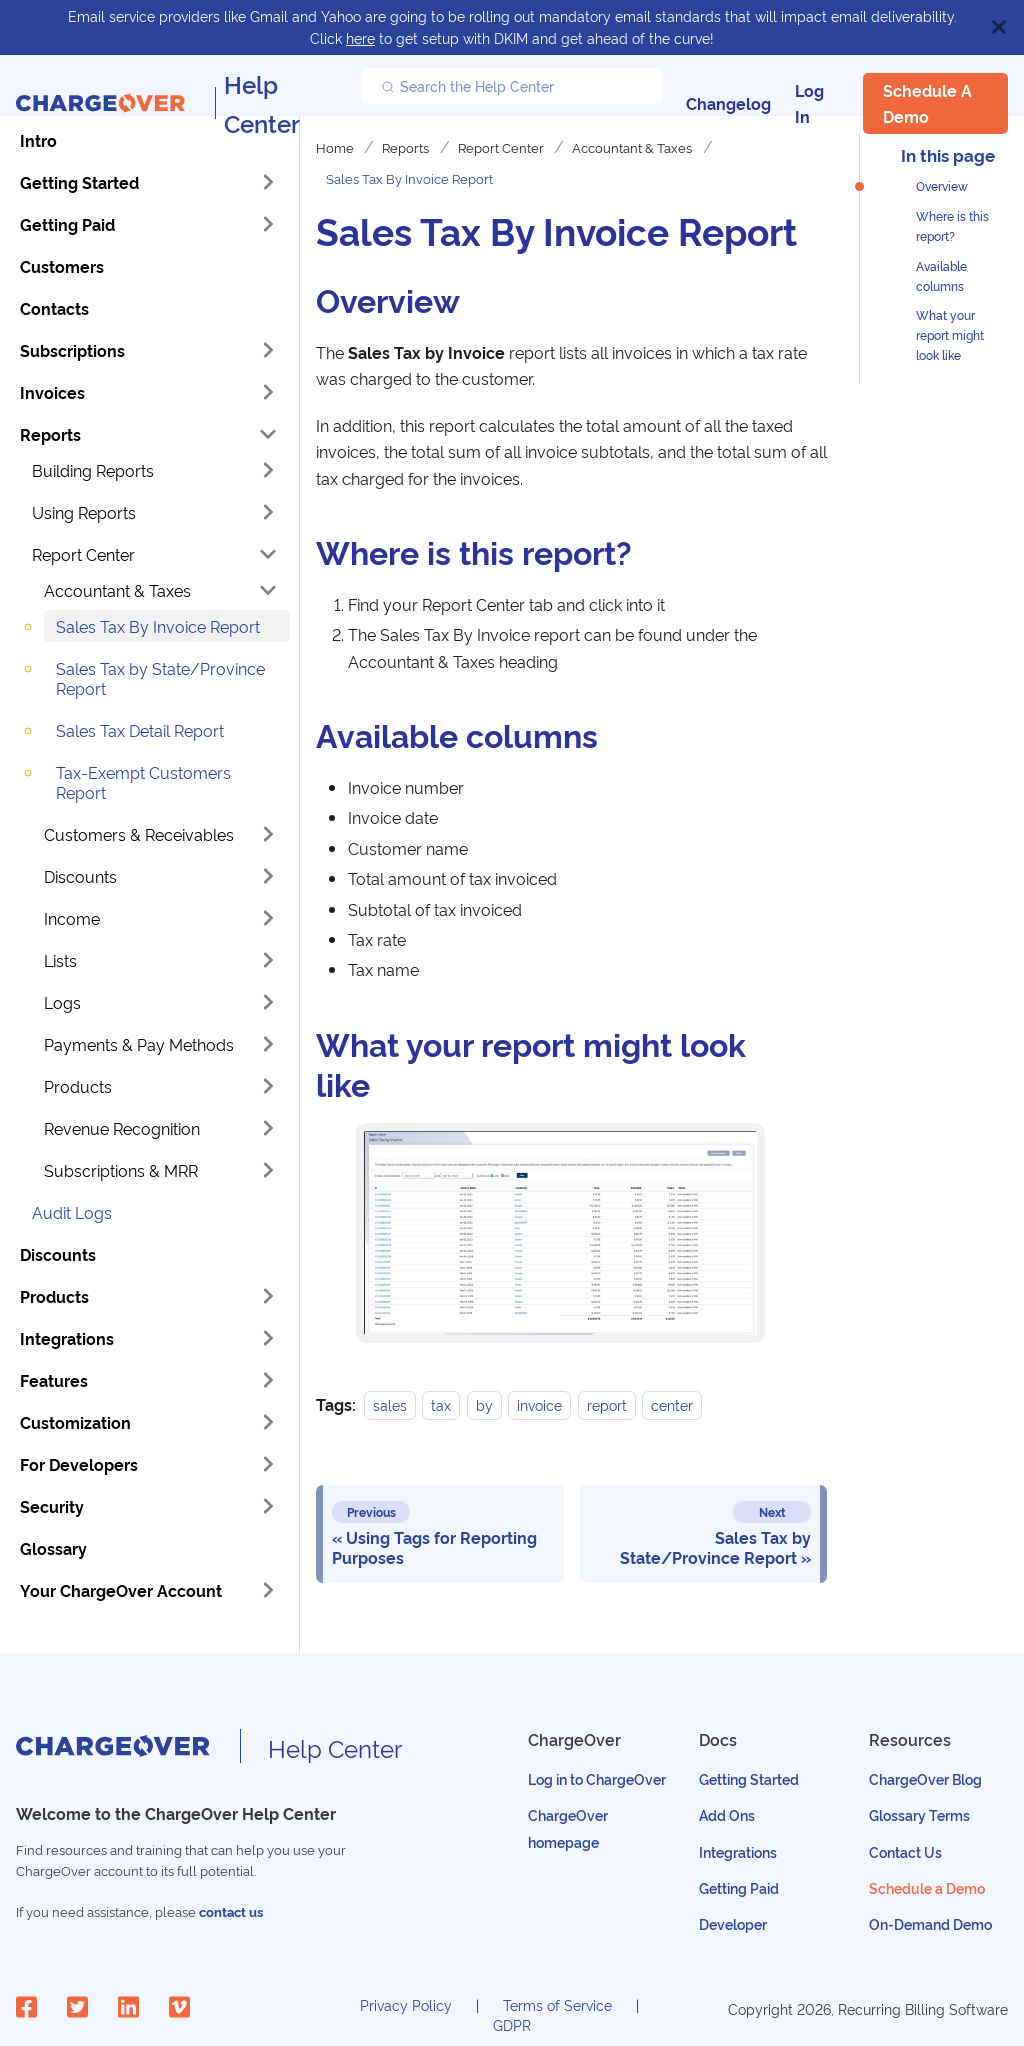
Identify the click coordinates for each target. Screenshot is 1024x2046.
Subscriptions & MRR (121, 1170)
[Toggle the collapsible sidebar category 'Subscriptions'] (268, 350)
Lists (60, 960)
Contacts (54, 308)
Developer (733, 1923)
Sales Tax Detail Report (140, 730)
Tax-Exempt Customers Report (143, 782)
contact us (231, 1911)
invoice (539, 1404)
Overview (942, 185)
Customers (62, 266)
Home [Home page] (335, 147)
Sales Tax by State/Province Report (160, 678)
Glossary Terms (919, 1814)
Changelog (728, 103)
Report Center (83, 554)
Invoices (52, 392)
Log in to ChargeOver (597, 1778)
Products (78, 1086)
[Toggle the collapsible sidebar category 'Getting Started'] (268, 182)
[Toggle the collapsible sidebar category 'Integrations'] (268, 1338)
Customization (75, 1422)
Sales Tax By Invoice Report (158, 626)
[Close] (999, 27)
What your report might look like (950, 334)
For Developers (79, 1464)
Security (52, 1506)
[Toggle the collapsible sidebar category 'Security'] (268, 1506)
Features (54, 1380)
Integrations (67, 1338)
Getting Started (79, 182)
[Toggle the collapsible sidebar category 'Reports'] (268, 434)
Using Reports (84, 512)
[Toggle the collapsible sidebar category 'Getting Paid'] (268, 224)
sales (390, 1404)
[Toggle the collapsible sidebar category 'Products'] (268, 1296)
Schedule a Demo (927, 103)
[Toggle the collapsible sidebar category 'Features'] (268, 1380)
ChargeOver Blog (925, 1778)
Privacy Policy (406, 2004)
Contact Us (905, 1851)
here (360, 37)
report (607, 1404)
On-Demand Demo (930, 1923)
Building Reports (93, 470)
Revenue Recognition (122, 1128)
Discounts (80, 876)
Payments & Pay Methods (139, 1044)
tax (441, 1404)
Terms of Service (557, 2004)
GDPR (512, 2024)
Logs (62, 1002)
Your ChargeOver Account (121, 1590)
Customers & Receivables (139, 834)
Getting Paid (67, 224)
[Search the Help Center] (512, 86)
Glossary (53, 1548)
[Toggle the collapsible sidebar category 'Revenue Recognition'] (268, 1128)
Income (72, 918)
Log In (809, 103)
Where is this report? (952, 225)
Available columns (941, 275)
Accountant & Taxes (117, 590)
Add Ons (727, 1814)
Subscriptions (72, 350)
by (484, 1404)
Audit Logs (72, 1212)
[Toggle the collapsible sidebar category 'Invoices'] (268, 392)
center (672, 1404)
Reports (50, 434)
